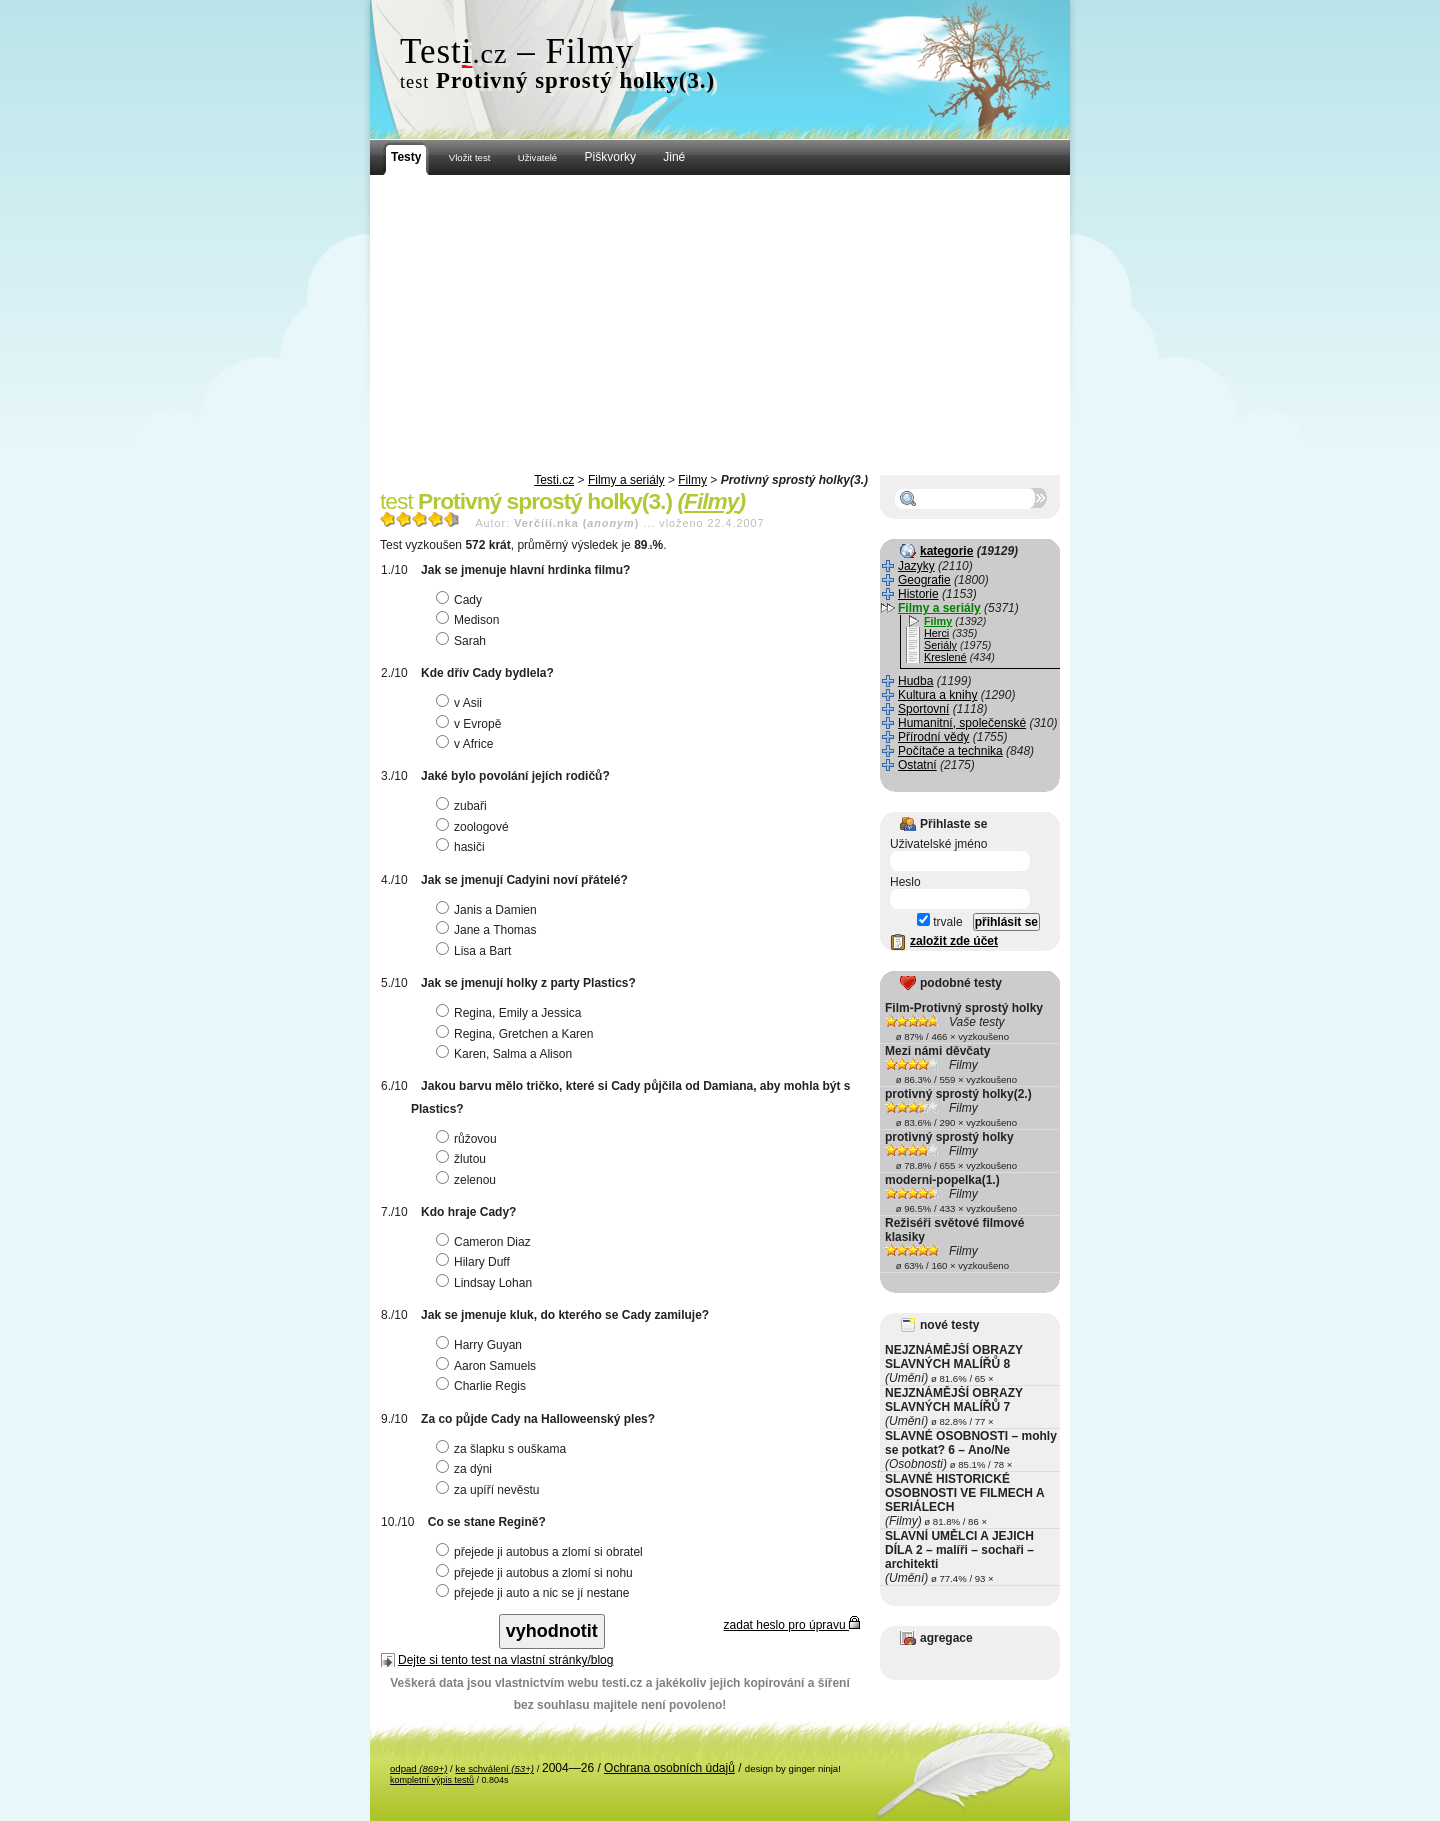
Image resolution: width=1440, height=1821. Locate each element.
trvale (940, 922)
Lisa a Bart (476, 951)
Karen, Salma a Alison (506, 1054)
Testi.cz (554, 480)
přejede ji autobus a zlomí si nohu (537, 1573)
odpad (418, 1768)
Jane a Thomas (489, 930)
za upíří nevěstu (490, 1490)
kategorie (946, 551)
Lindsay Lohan (486, 1283)
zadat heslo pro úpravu (792, 1625)
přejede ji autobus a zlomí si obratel (542, 1552)
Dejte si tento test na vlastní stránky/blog (505, 1660)
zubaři (464, 806)
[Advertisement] (720, 325)
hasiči (463, 847)
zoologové (475, 827)
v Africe (467, 744)
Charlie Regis (483, 1386)
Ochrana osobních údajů (669, 1768)
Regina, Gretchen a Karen (517, 1034)
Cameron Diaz (486, 1242)
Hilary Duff (475, 1262)
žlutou (463, 1159)
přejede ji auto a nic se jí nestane (535, 1593)
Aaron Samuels (488, 1366)
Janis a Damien (489, 910)
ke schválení (494, 1768)
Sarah (463, 641)
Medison (470, 620)
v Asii (461, 703)
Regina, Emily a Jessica (511, 1013)
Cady (461, 600)
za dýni (466, 1469)
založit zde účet (954, 941)
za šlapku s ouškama (503, 1449)
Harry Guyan (481, 1345)
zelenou (468, 1180)
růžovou (469, 1139)
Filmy (692, 480)
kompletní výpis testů (432, 1780)
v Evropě (471, 724)
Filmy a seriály (626, 480)
